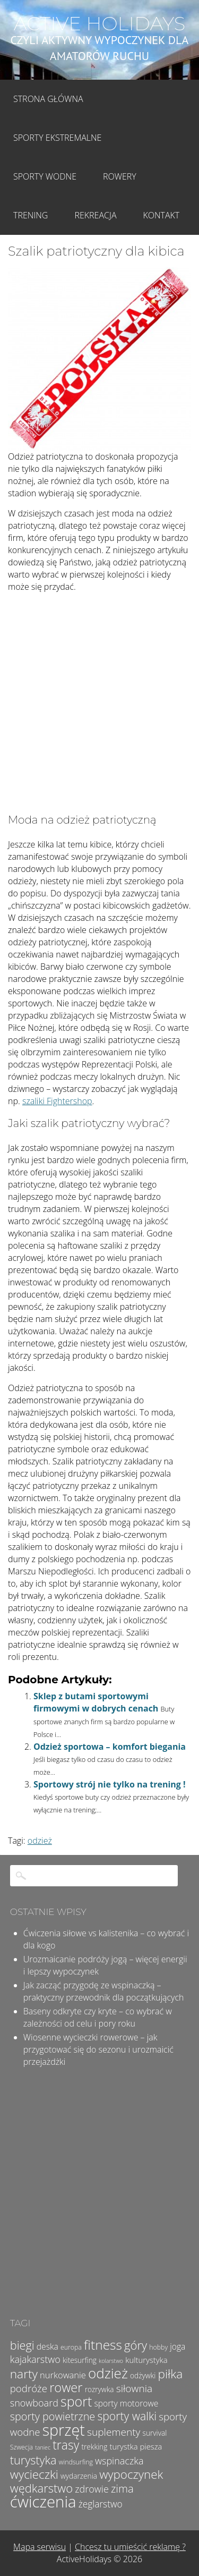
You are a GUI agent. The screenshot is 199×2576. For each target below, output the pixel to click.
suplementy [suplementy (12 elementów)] (113, 2432)
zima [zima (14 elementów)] (122, 2488)
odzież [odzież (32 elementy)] (108, 2373)
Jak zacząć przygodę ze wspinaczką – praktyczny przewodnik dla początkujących (103, 1991)
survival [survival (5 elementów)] (155, 2433)
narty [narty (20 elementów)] (24, 2374)
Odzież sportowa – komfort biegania (109, 1746)
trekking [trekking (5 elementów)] (94, 2447)
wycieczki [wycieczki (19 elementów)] (34, 2474)
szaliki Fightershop (57, 1101)
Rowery (119, 176)
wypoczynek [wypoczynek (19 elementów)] (131, 2474)
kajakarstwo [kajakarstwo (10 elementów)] (35, 2359)
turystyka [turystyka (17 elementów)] (33, 2460)
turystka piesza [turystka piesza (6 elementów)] (135, 2446)
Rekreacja (95, 215)
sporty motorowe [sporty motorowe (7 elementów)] (126, 2403)
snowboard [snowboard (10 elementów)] (34, 2402)
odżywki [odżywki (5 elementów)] (142, 2375)
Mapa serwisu (39, 2547)
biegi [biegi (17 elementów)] (22, 2345)
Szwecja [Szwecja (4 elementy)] (21, 2447)
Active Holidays (100, 23)
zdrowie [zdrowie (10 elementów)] (92, 2488)
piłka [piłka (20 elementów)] (170, 2374)
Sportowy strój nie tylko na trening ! (109, 1784)
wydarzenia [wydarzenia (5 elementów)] (78, 2476)
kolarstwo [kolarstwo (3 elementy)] (111, 2361)
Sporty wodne (44, 176)
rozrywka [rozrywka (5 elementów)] (99, 2389)
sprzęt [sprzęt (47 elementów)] (63, 2429)
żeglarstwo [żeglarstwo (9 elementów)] (101, 2503)
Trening (30, 215)
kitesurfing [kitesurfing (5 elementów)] (80, 2360)
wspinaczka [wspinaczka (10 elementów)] (119, 2460)
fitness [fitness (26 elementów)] (103, 2344)
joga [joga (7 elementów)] (177, 2346)
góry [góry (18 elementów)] (135, 2345)
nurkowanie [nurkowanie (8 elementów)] (63, 2375)
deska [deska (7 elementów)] (47, 2346)
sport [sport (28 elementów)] (76, 2401)
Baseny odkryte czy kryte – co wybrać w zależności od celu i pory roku (97, 2017)
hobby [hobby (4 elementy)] (158, 2347)
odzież (40, 1840)
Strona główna (48, 99)
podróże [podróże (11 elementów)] (28, 2388)
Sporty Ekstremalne (57, 137)
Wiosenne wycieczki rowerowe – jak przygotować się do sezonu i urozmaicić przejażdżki (98, 2049)
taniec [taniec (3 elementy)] (42, 2447)
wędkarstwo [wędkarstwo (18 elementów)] (41, 2488)
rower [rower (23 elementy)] (65, 2387)
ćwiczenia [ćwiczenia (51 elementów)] (43, 2501)
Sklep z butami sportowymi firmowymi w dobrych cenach (95, 1702)
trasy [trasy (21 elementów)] (66, 2444)
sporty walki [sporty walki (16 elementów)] (127, 2416)
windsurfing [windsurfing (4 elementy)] (76, 2462)
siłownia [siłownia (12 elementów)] (134, 2388)
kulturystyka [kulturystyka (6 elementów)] (146, 2359)
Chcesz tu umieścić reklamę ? (130, 2547)
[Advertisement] (99, 704)
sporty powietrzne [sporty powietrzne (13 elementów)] (53, 2416)
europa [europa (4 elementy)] (71, 2347)
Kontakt (161, 215)
